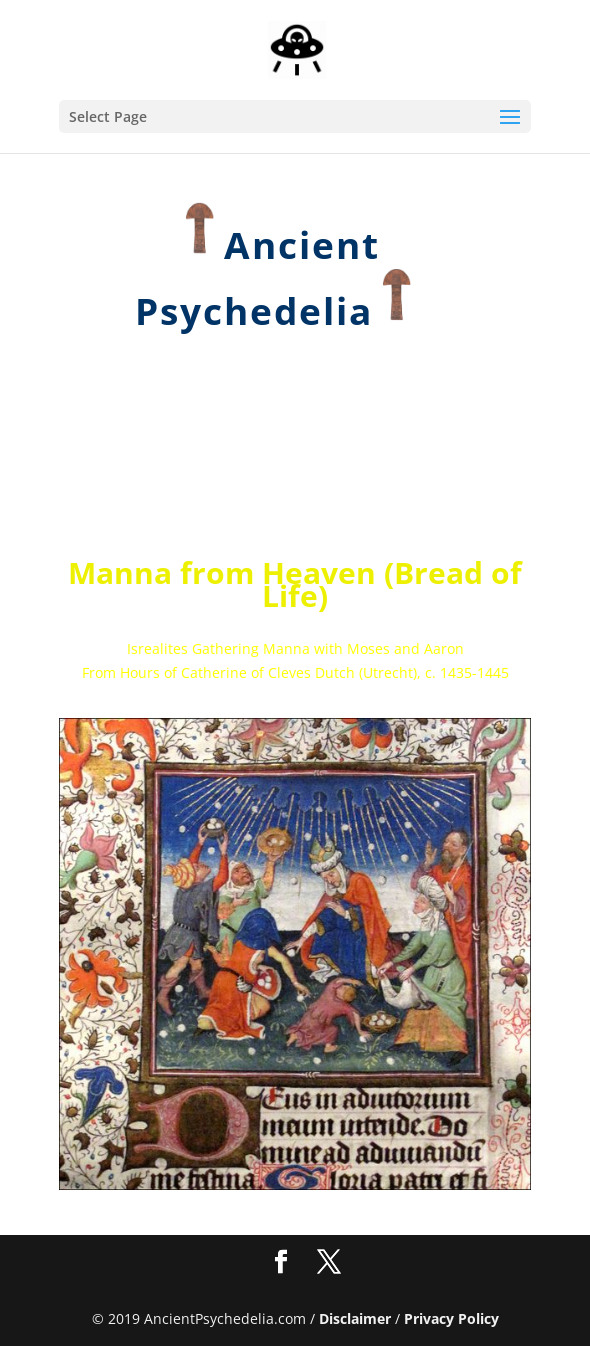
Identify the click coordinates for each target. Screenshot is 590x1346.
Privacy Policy (451, 1318)
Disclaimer (355, 1318)
